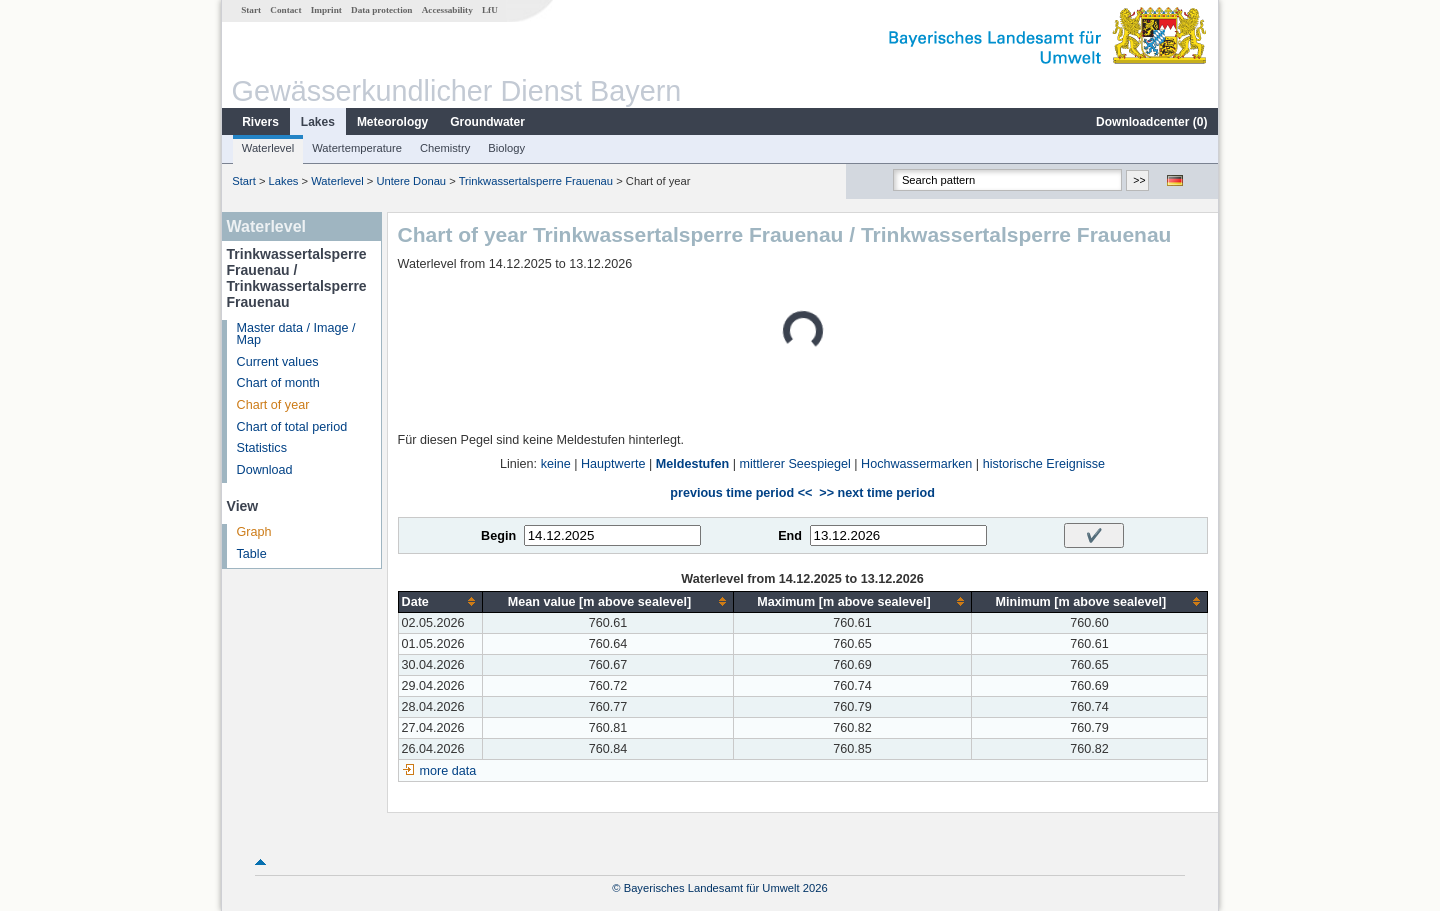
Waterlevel (268, 148)
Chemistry (445, 148)
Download (265, 470)
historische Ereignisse (1044, 464)
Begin (498, 536)
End (790, 536)
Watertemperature (357, 148)
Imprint (326, 10)
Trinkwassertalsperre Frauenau (536, 181)
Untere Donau (411, 181)
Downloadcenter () (1151, 122)
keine (556, 464)
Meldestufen (692, 464)
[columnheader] (440, 601)
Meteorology (392, 122)
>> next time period (876, 493)
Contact (285, 10)
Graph (254, 532)
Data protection (381, 10)
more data (448, 771)
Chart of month (278, 383)
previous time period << (741, 493)
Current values (278, 362)
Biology (506, 148)
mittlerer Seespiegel (794, 464)
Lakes (318, 122)
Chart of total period (292, 427)
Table (252, 554)
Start (251, 10)
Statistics (262, 448)
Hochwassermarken (916, 464)
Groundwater (487, 122)
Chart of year (273, 405)
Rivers (260, 122)
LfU (490, 10)
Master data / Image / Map (296, 334)
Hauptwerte (613, 464)
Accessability (447, 10)
